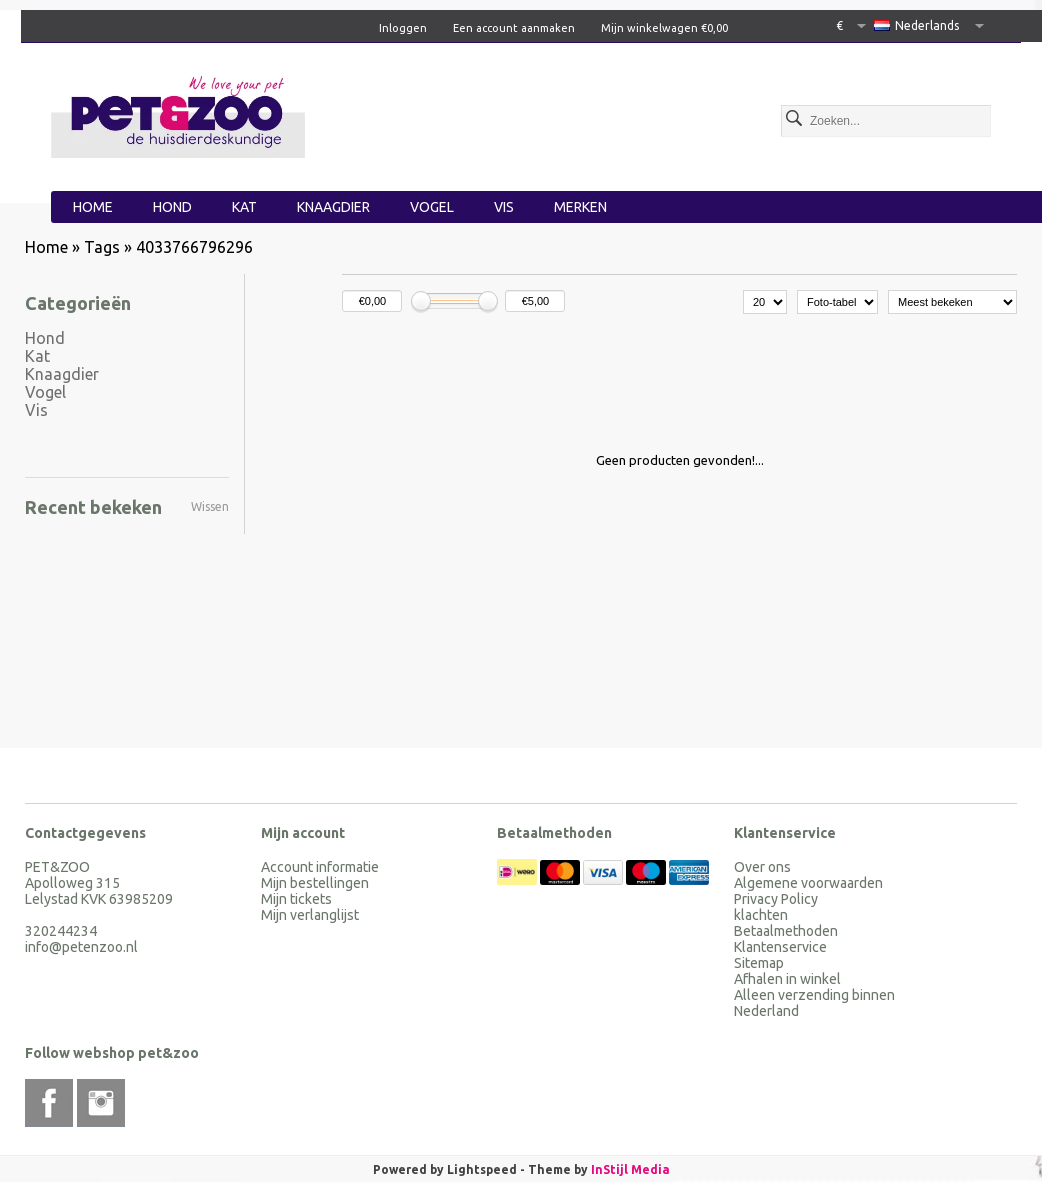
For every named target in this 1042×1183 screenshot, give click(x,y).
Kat (244, 207)
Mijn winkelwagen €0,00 (664, 28)
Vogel (432, 207)
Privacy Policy (776, 899)
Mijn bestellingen (315, 883)
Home (93, 207)
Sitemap (759, 963)
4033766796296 (194, 247)
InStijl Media (630, 1169)
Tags (102, 247)
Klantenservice (780, 947)
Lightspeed (482, 1169)
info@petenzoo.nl (81, 947)
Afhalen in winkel (787, 979)
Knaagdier (333, 207)
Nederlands (916, 25)
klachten (761, 915)
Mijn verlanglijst (310, 915)
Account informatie (320, 867)
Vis (504, 207)
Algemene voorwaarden (808, 883)
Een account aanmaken (514, 28)
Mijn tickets (296, 899)
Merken (580, 207)
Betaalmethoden (786, 931)
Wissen (210, 506)
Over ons (762, 867)
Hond (172, 207)
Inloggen (403, 28)
